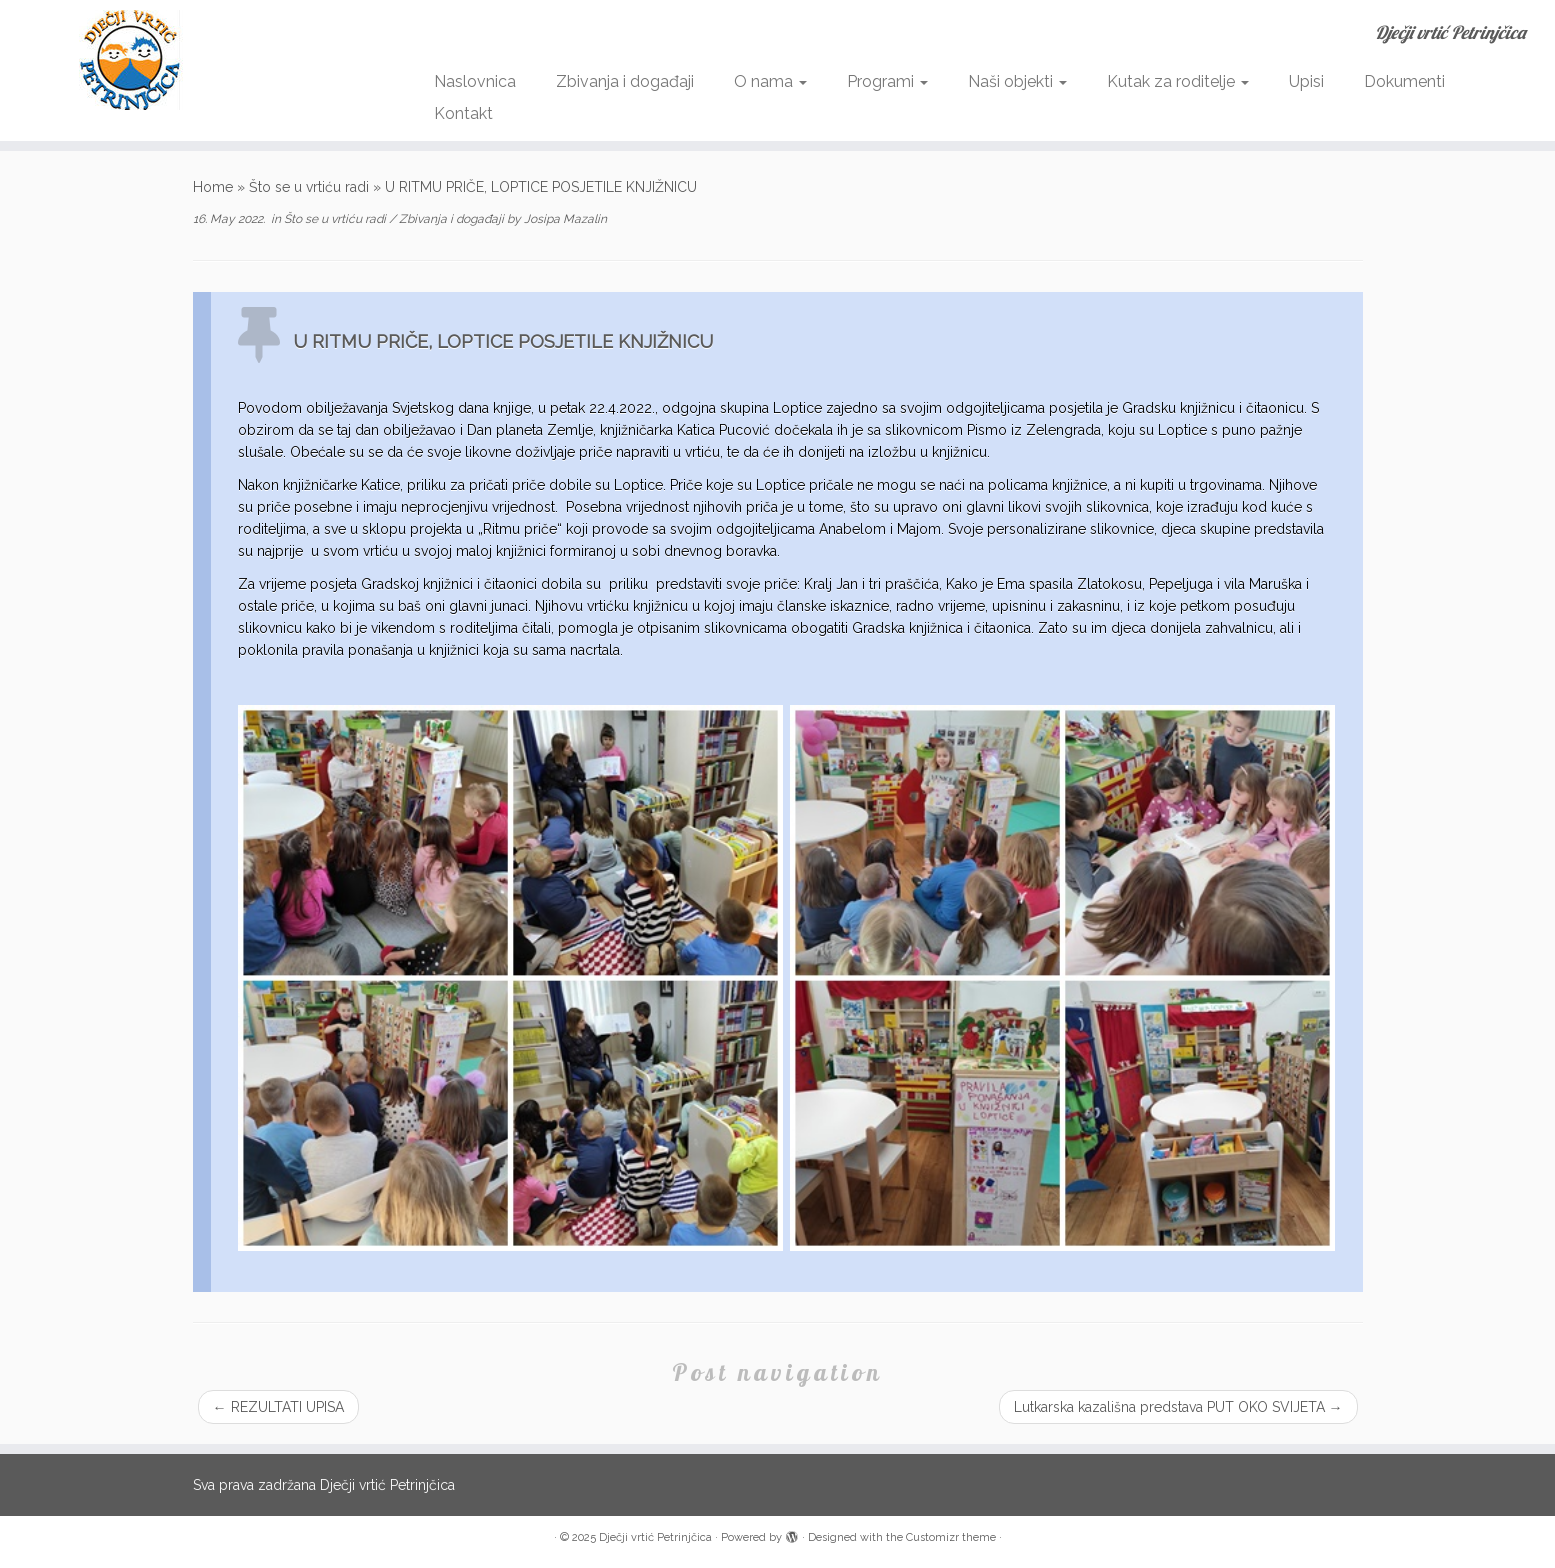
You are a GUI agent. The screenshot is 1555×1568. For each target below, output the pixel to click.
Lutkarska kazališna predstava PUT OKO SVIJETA (1178, 1407)
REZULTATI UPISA (278, 1407)
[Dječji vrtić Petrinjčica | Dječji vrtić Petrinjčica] (179, 60)
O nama (770, 81)
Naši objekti (1017, 81)
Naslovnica (475, 81)
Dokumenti (1404, 81)
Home (213, 187)
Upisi (1306, 81)
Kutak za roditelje (1178, 81)
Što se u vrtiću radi (309, 187)
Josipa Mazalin (565, 219)
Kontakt (463, 113)
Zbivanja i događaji (625, 81)
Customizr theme (951, 1537)
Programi (887, 81)
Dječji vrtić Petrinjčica (655, 1537)
